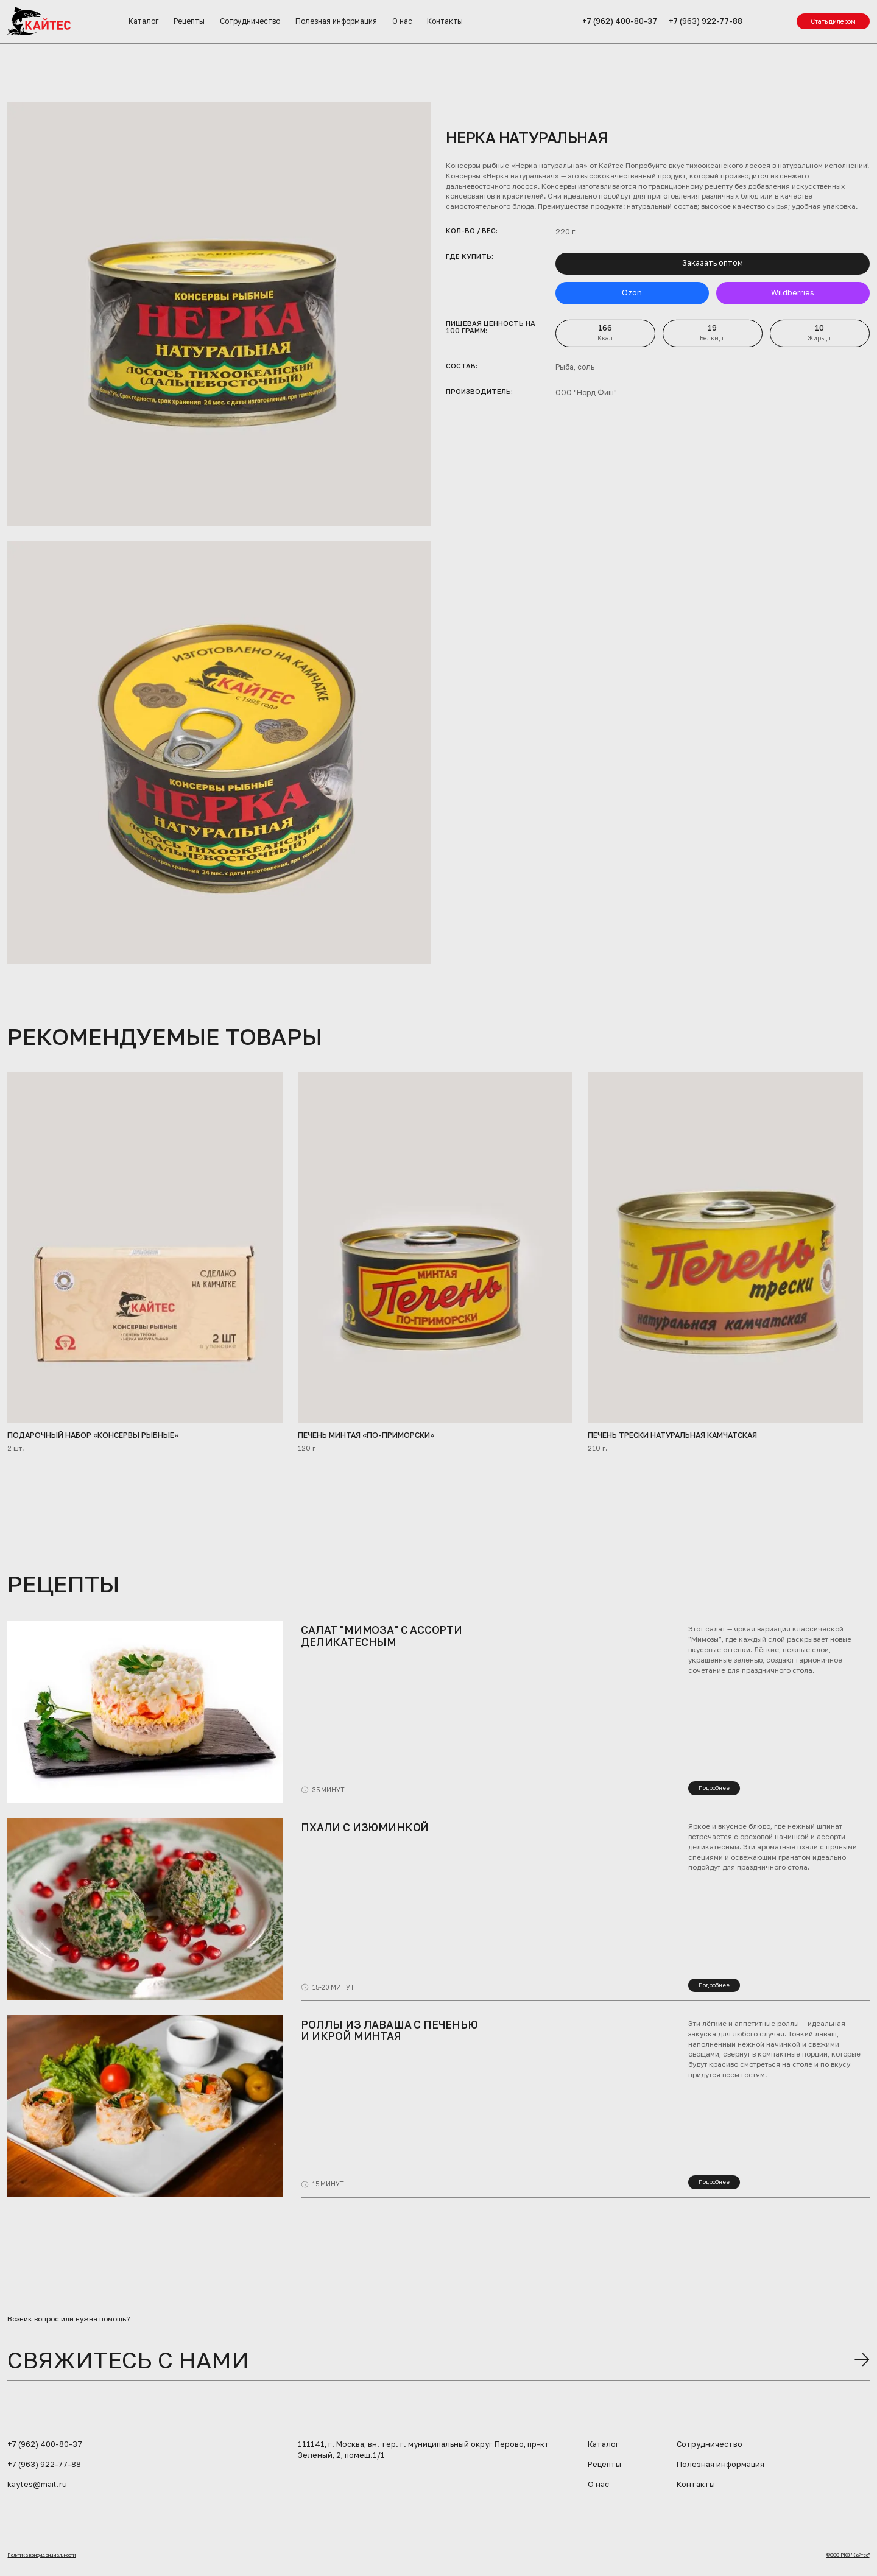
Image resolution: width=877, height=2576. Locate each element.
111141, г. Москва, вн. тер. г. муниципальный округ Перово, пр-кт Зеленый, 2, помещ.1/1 (423, 2450)
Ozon (632, 292)
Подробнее (714, 1787)
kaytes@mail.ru (37, 2484)
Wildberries (792, 292)
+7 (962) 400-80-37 (619, 21)
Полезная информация (336, 21)
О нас (402, 21)
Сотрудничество (250, 21)
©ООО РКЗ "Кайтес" (848, 2555)
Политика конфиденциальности (41, 2555)
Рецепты (189, 21)
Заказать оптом (712, 262)
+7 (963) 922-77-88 (705, 21)
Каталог (143, 21)
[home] (38, 21)
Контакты (445, 21)
